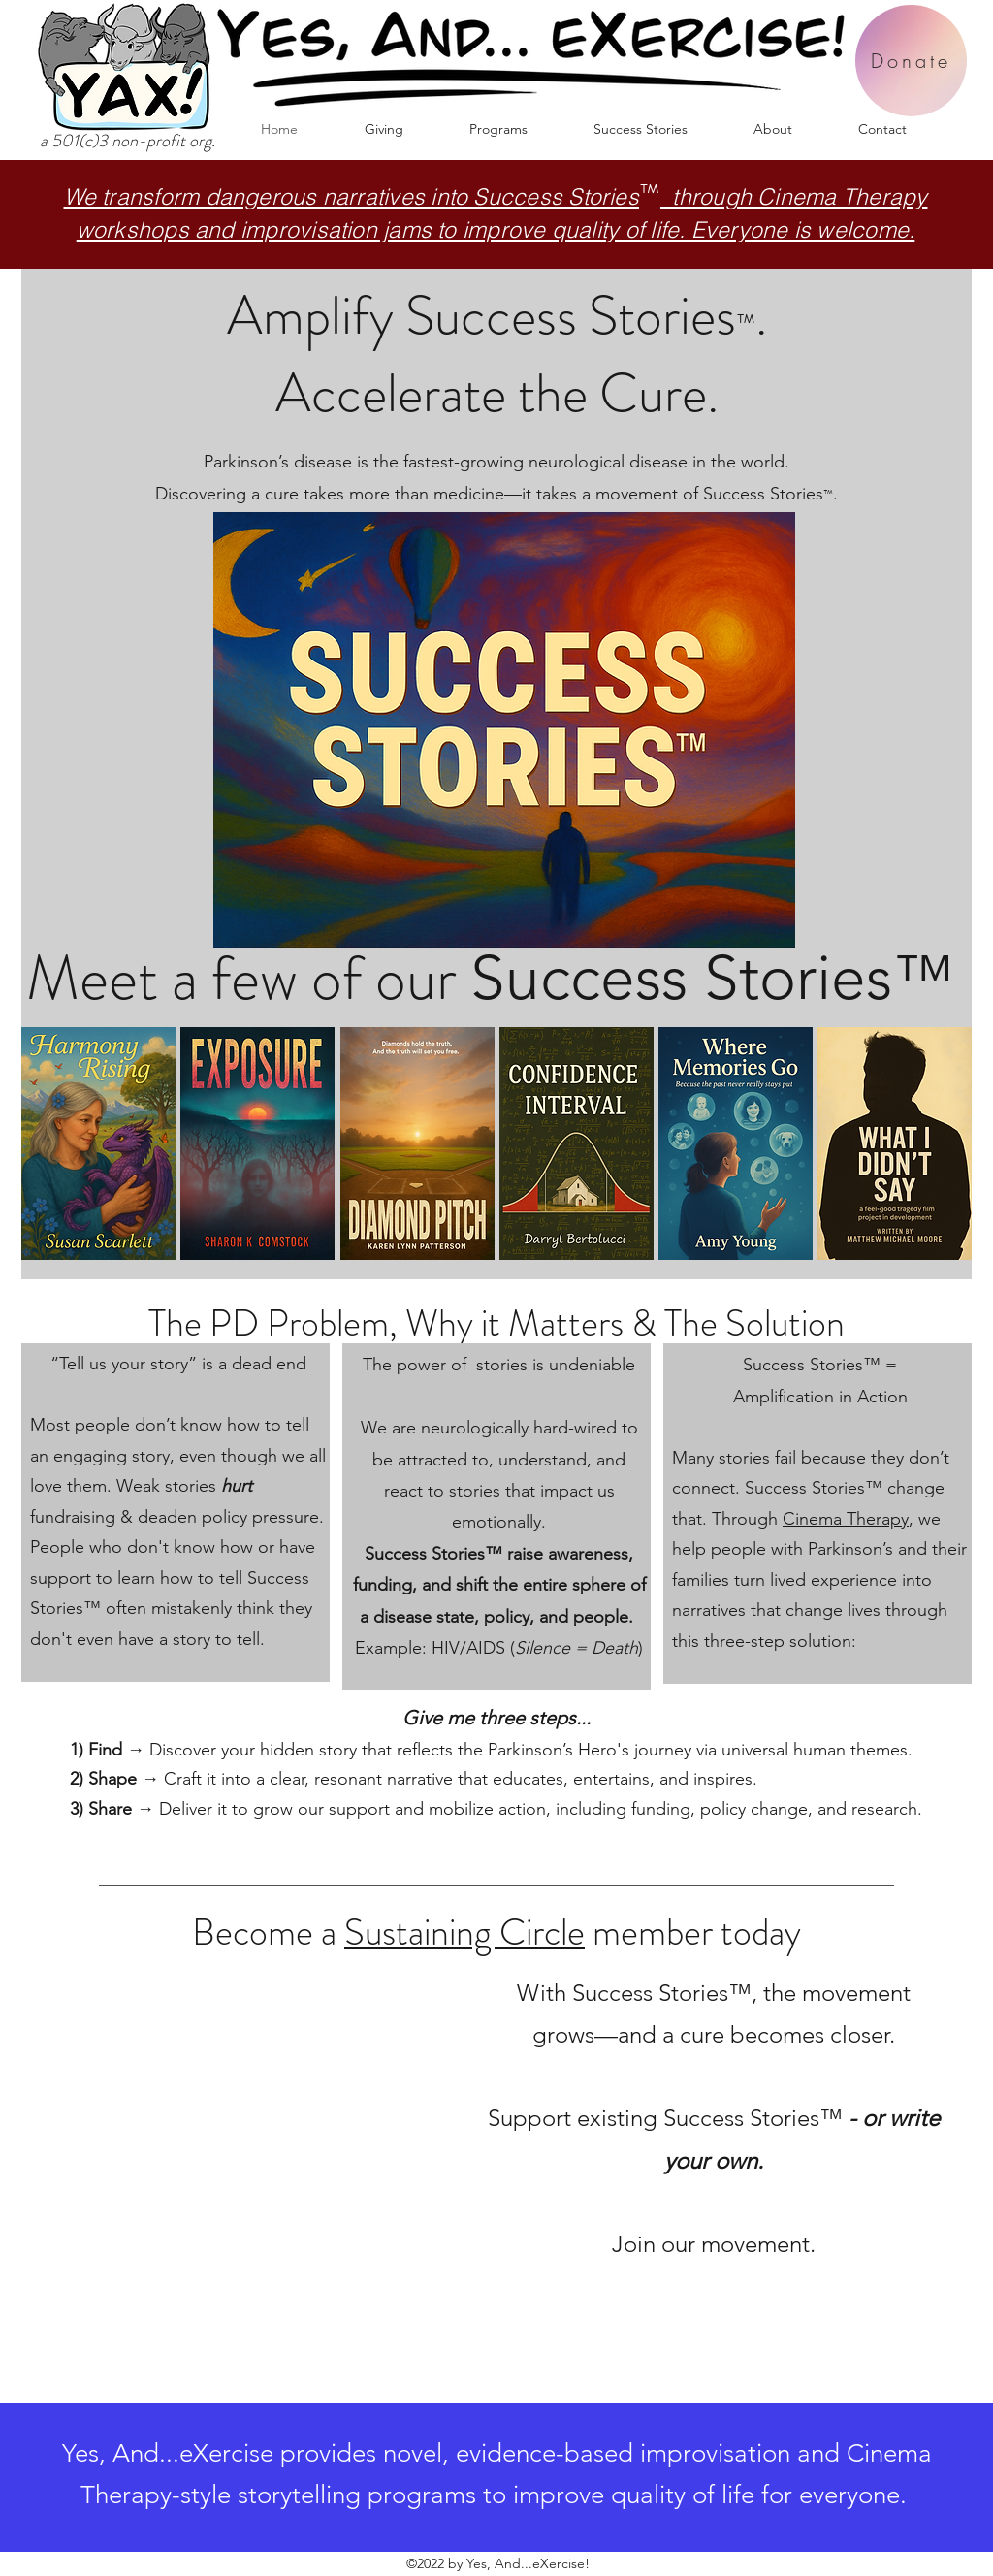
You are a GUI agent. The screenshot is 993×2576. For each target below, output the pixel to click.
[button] (498, 129)
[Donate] (911, 60)
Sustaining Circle (464, 1932)
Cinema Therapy (846, 1519)
